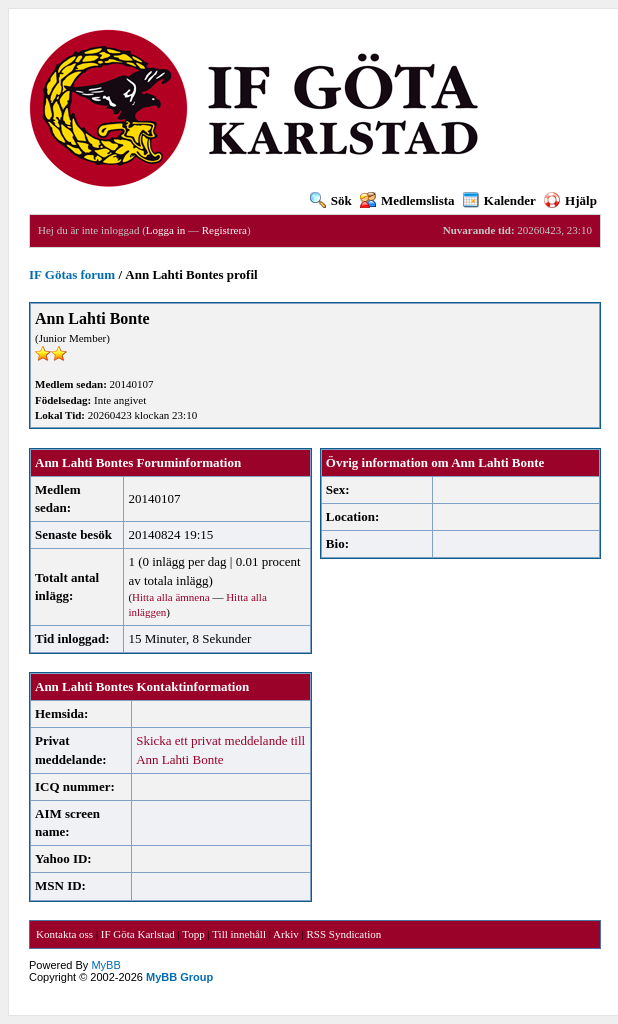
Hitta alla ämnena (171, 597)
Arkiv (286, 934)
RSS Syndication (343, 934)
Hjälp (570, 200)
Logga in (165, 230)
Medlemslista (407, 200)
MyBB (105, 965)
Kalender (499, 200)
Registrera (224, 230)
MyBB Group (179, 977)
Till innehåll (239, 934)
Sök (331, 200)
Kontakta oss (64, 934)
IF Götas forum (72, 274)
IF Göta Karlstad (138, 934)
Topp (193, 934)
